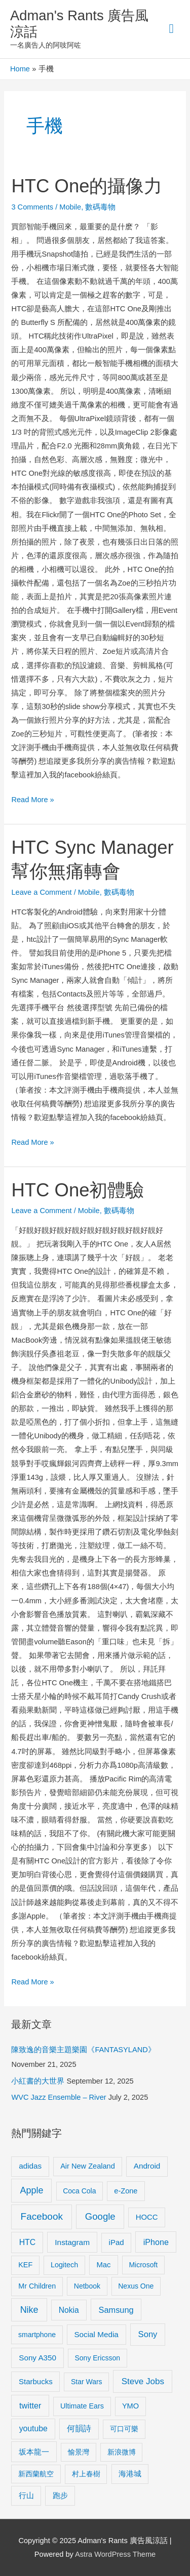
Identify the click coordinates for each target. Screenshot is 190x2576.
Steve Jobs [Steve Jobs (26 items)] (143, 2381)
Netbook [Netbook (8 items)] (87, 2286)
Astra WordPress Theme (115, 2554)
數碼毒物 (100, 207)
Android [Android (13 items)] (147, 2166)
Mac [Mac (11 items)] (103, 2265)
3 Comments (32, 207)
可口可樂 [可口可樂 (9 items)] (124, 2429)
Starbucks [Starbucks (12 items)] (36, 2381)
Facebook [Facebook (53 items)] (42, 2216)
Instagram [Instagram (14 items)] (72, 2242)
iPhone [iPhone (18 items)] (156, 2242)
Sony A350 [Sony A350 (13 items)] (37, 2357)
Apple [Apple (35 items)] (32, 2190)
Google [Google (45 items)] (100, 2216)
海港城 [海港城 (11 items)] (130, 2474)
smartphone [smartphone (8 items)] (37, 2335)
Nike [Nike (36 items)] (29, 2310)
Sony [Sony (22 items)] (148, 2334)
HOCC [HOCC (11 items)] (147, 2217)
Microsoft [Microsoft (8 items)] (143, 2265)
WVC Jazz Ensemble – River (58, 2097)
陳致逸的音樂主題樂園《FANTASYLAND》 (83, 2050)
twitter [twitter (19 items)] (30, 2405)
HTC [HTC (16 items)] (27, 2242)
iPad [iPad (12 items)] (116, 2242)
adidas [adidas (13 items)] (30, 2166)
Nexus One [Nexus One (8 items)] (136, 2286)
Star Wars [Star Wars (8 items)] (86, 2382)
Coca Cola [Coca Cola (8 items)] (79, 2191)
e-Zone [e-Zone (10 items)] (125, 2191)
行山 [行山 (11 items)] (26, 2495)
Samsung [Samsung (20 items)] (116, 2309)
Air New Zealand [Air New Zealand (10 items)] (87, 2166)
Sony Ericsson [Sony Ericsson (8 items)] (97, 2358)
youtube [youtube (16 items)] (33, 2428)
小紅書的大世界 (37, 2081)
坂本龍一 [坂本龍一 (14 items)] (34, 2451)
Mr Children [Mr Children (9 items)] (37, 2286)
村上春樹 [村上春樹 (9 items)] (86, 2474)
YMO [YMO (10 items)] (130, 2406)
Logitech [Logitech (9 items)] (64, 2265)
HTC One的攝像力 (86, 186)
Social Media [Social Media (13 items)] (96, 2334)
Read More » (32, 798)
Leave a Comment (41, 892)
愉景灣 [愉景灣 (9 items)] (78, 2452)
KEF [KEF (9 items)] (25, 2265)
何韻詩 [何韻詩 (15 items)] (79, 2428)
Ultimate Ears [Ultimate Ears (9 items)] (82, 2406)
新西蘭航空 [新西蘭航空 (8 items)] (36, 2474)
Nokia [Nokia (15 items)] (69, 2310)
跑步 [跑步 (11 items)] (60, 2495)
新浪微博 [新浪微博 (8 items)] (121, 2452)
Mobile (70, 207)
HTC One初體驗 (77, 1190)
